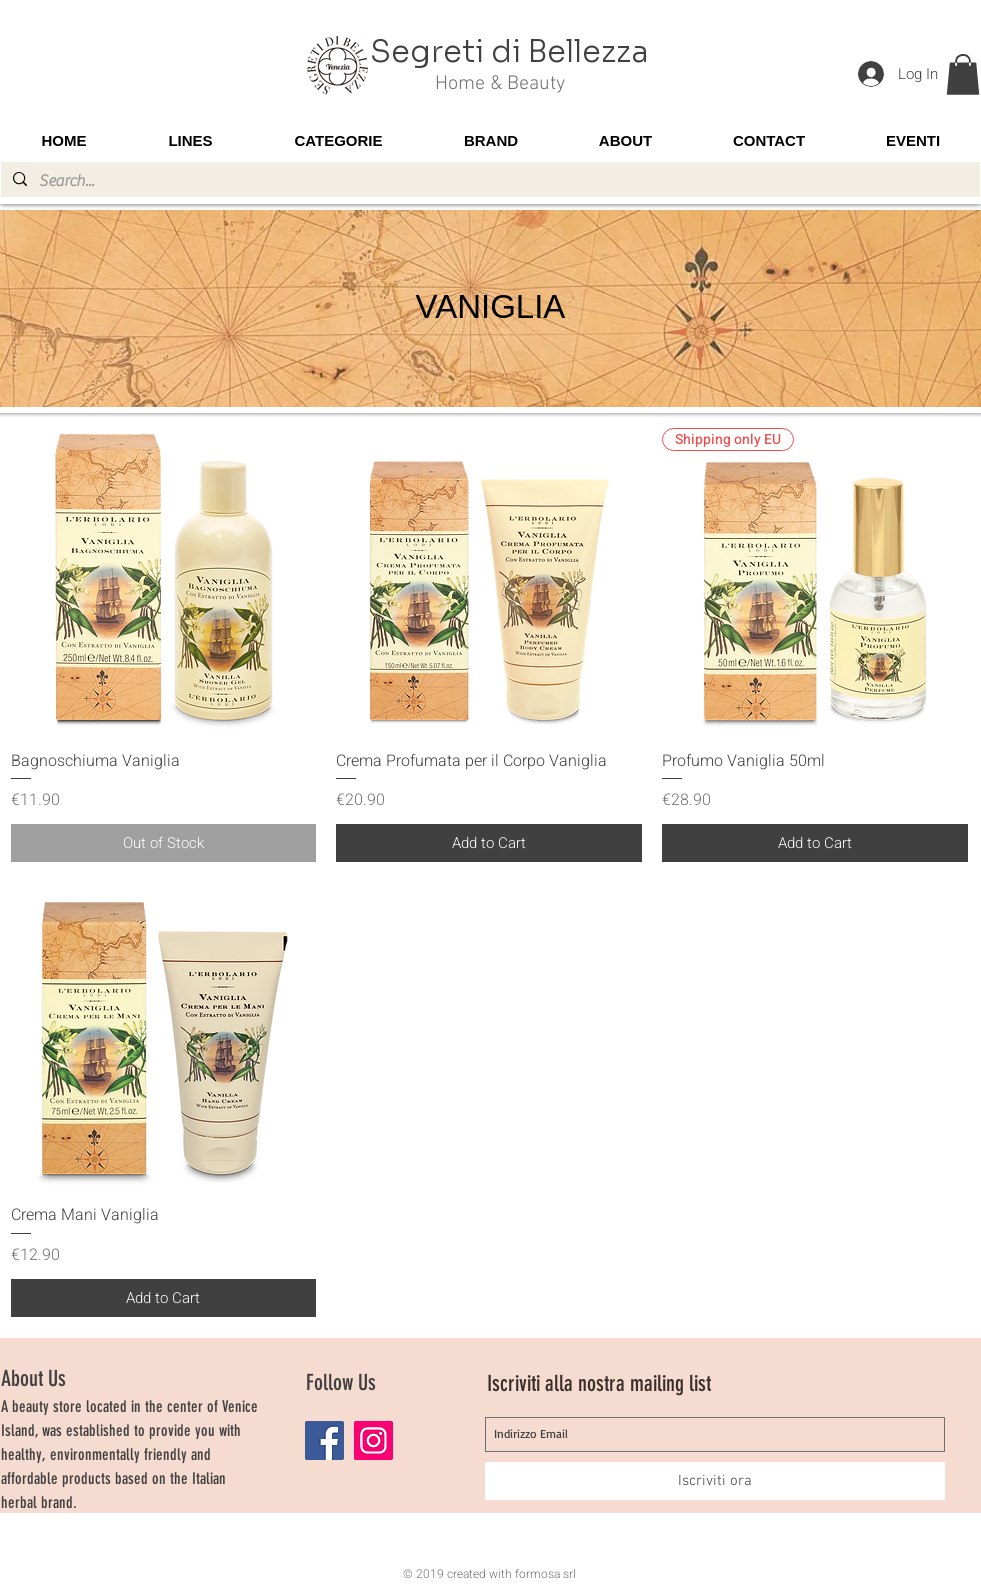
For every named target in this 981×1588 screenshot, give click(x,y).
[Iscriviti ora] (715, 1481)
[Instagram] (373, 1440)
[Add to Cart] (489, 843)
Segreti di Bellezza (509, 52)
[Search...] (488, 181)
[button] (963, 74)
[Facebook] (324, 1440)
